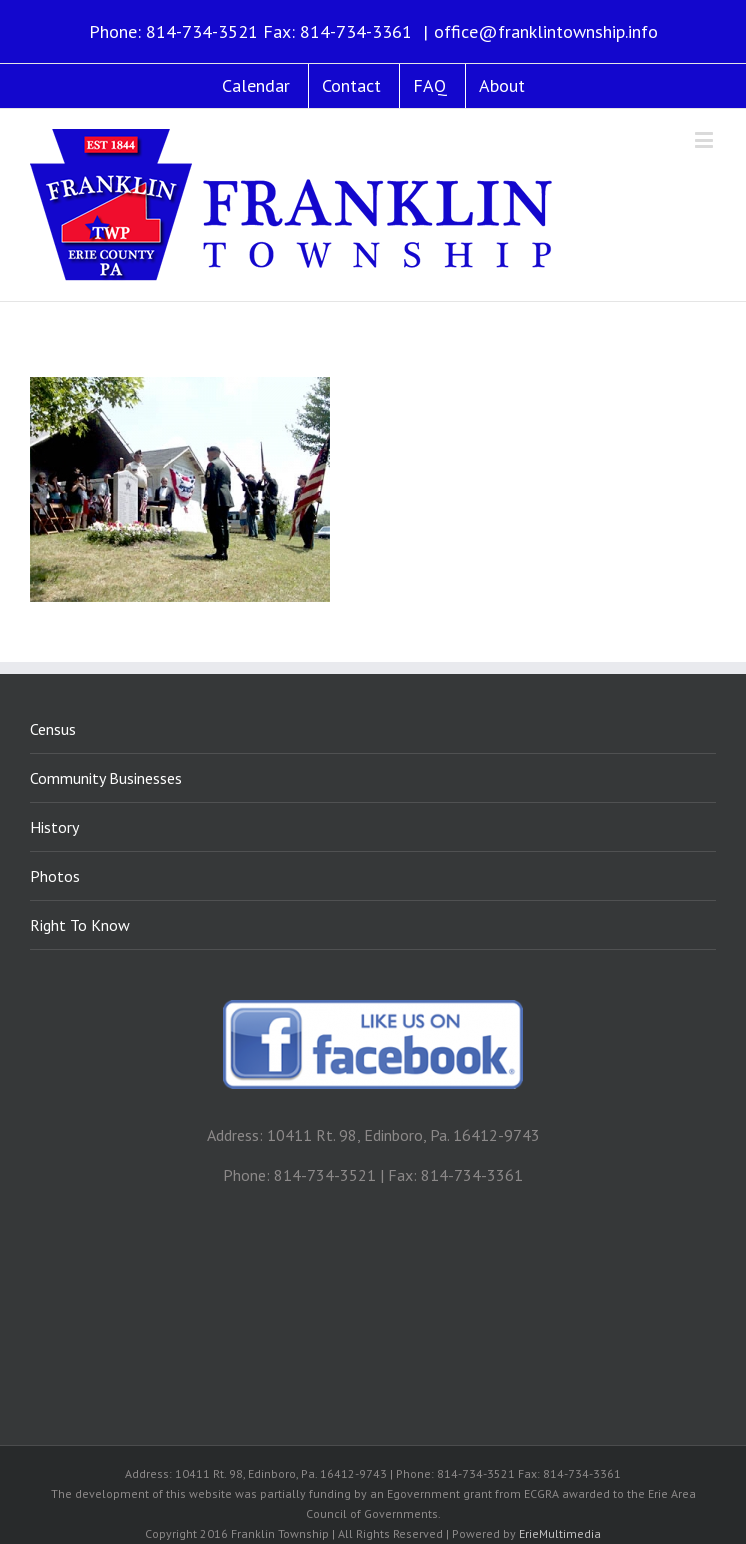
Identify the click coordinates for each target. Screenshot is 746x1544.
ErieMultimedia (560, 1533)
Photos (55, 876)
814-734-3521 (202, 31)
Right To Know (80, 925)
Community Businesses (106, 778)
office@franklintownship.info (546, 31)
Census (53, 729)
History (54, 827)
